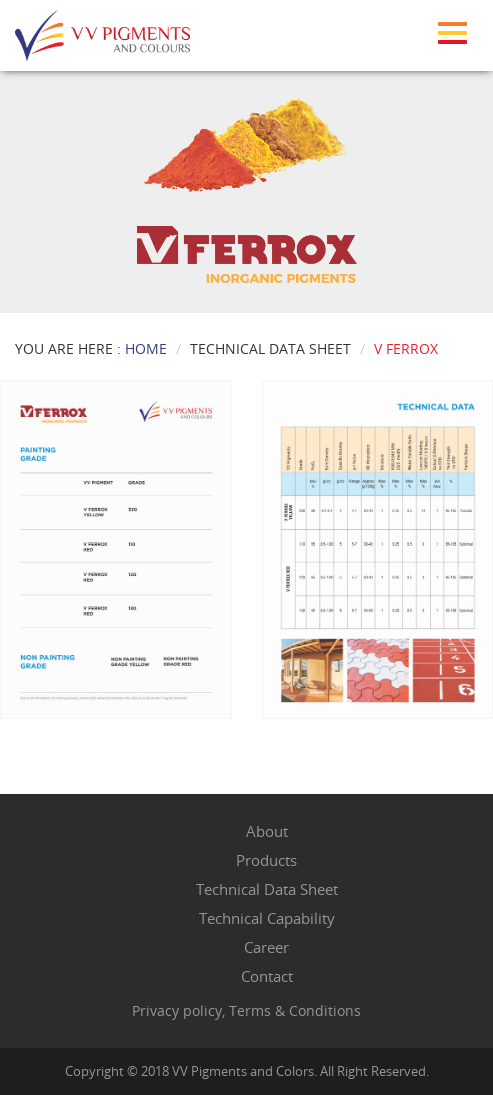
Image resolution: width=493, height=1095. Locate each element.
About (267, 831)
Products (266, 860)
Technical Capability (267, 918)
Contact (267, 976)
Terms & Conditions (295, 1010)
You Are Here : (91, 348)
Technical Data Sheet (267, 889)
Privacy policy (177, 1010)
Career (266, 947)
